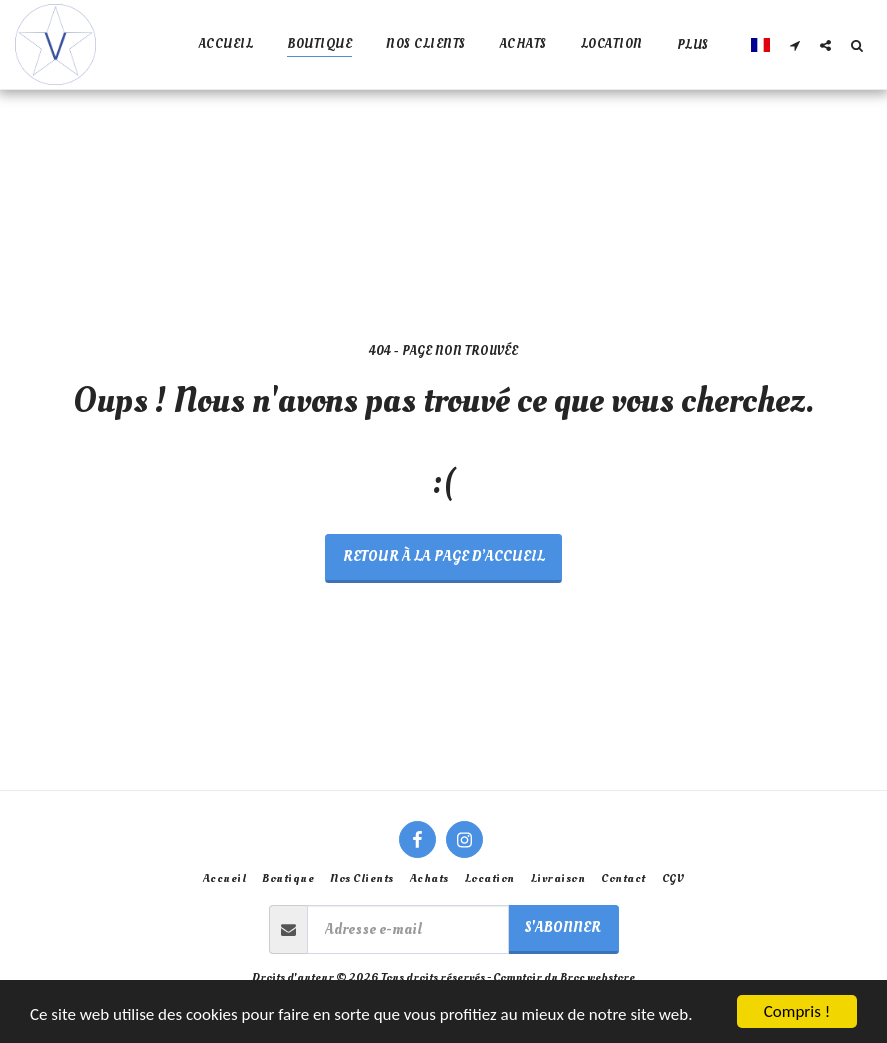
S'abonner (563, 927)
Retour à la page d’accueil (444, 556)
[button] (794, 45)
